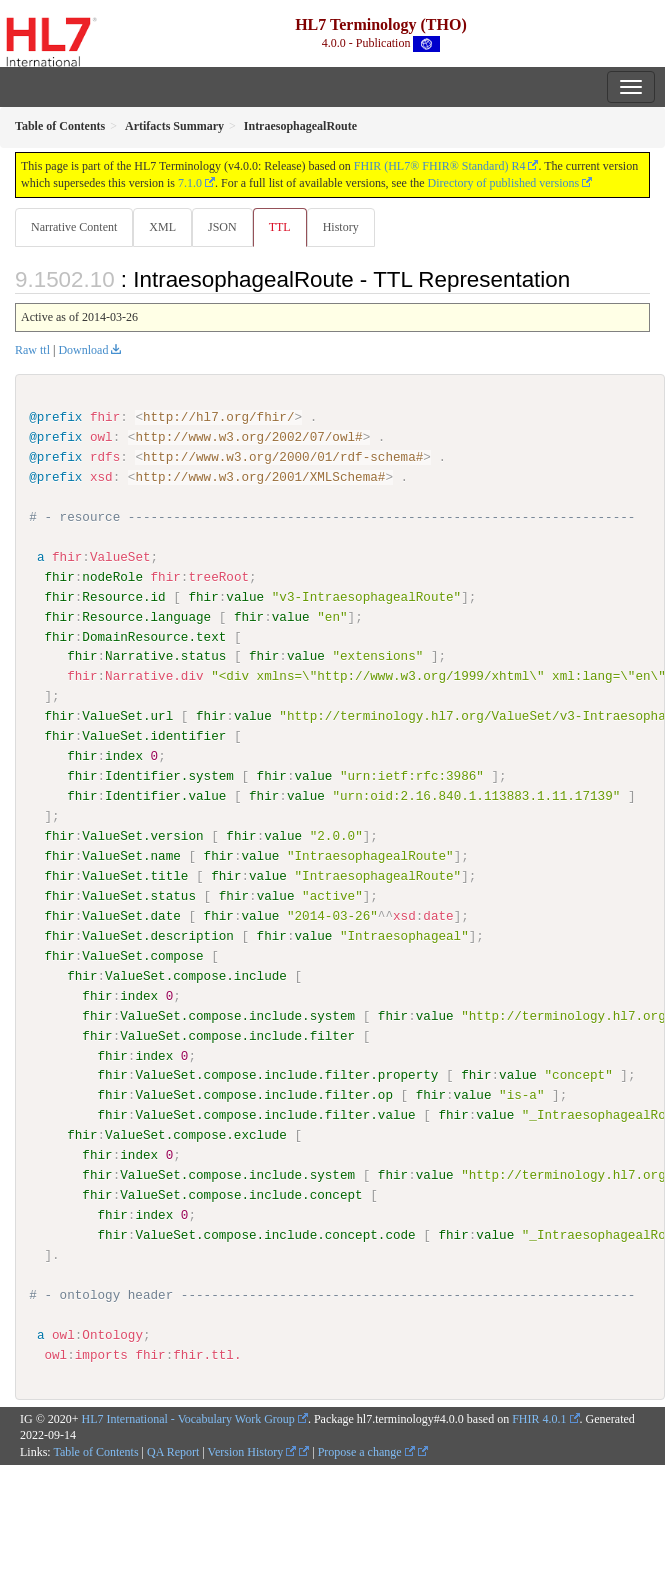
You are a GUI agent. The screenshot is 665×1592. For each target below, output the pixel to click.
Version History (252, 1451)
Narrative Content (74, 227)
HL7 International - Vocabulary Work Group (188, 1418)
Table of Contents (95, 1451)
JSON (222, 227)
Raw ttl (32, 350)
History (341, 227)
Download (83, 350)
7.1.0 (190, 183)
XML (162, 227)
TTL (280, 227)
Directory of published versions (504, 183)
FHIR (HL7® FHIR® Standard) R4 (440, 166)
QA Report (173, 1451)
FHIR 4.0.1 (539, 1418)
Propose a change (366, 1451)
